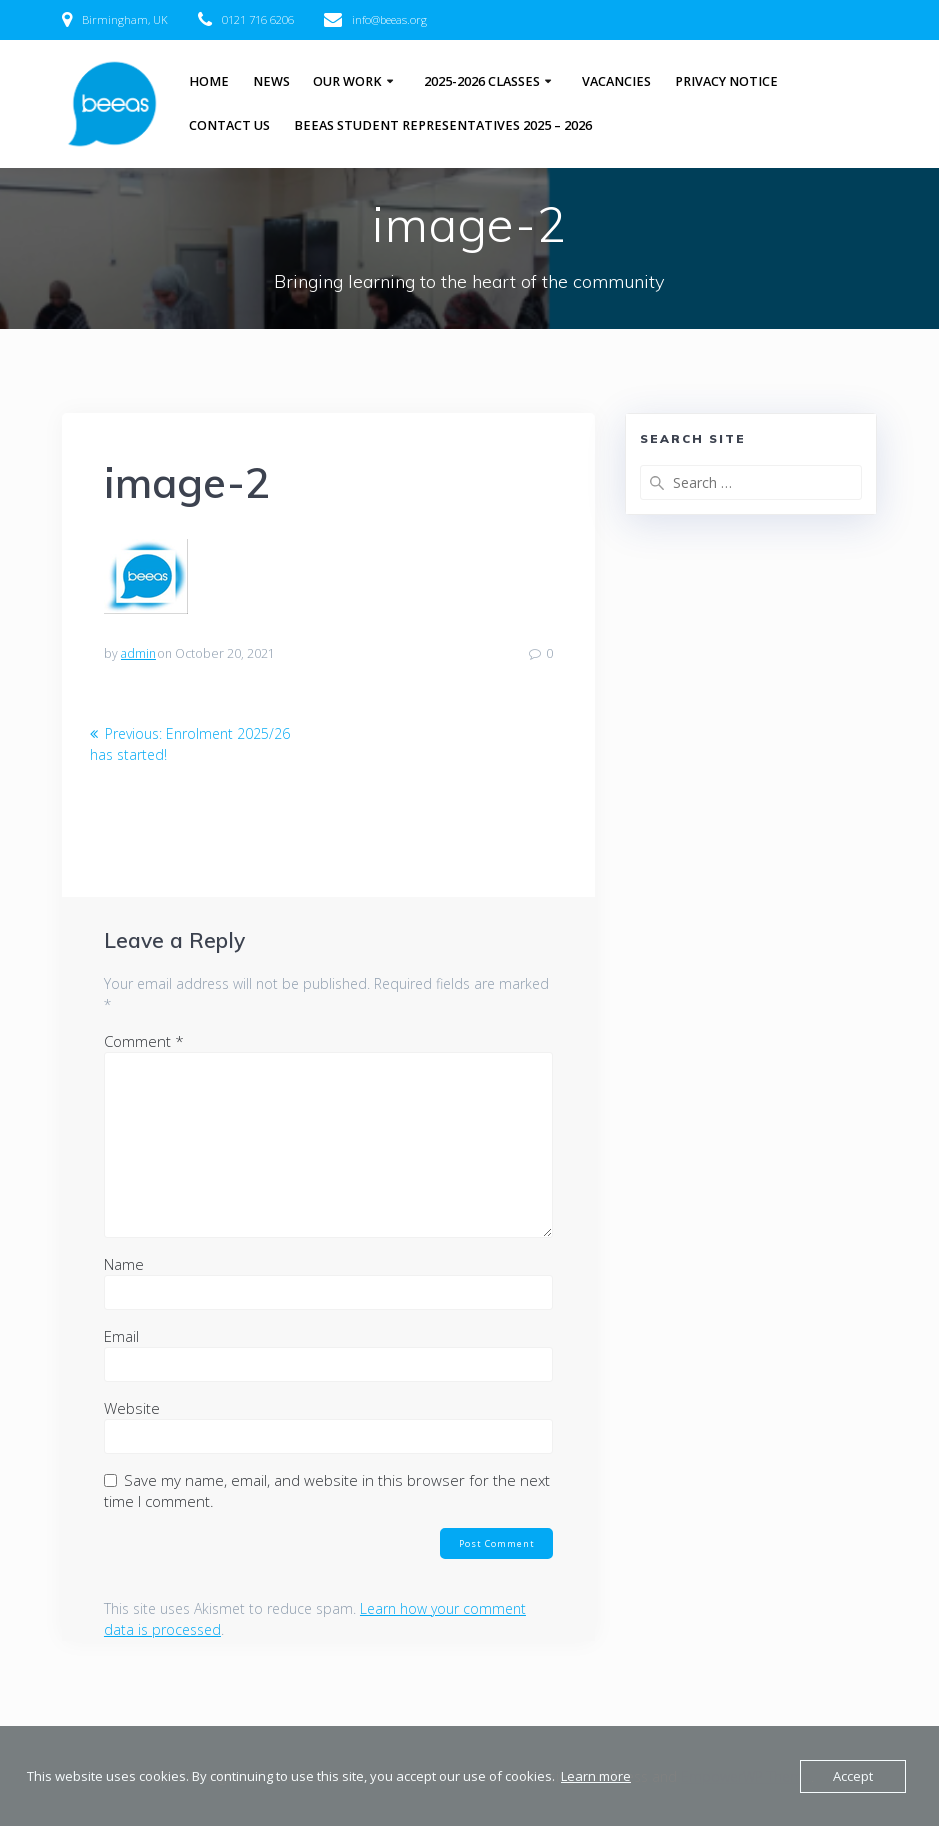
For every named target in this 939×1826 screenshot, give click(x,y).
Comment (144, 1041)
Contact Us (229, 125)
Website (132, 1408)
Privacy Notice (726, 81)
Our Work (347, 81)
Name (124, 1264)
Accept (853, 1776)
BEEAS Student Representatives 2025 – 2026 (443, 125)
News (271, 81)
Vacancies (616, 81)
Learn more (596, 1776)
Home (209, 81)
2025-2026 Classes (482, 81)
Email (121, 1336)
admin (138, 653)
